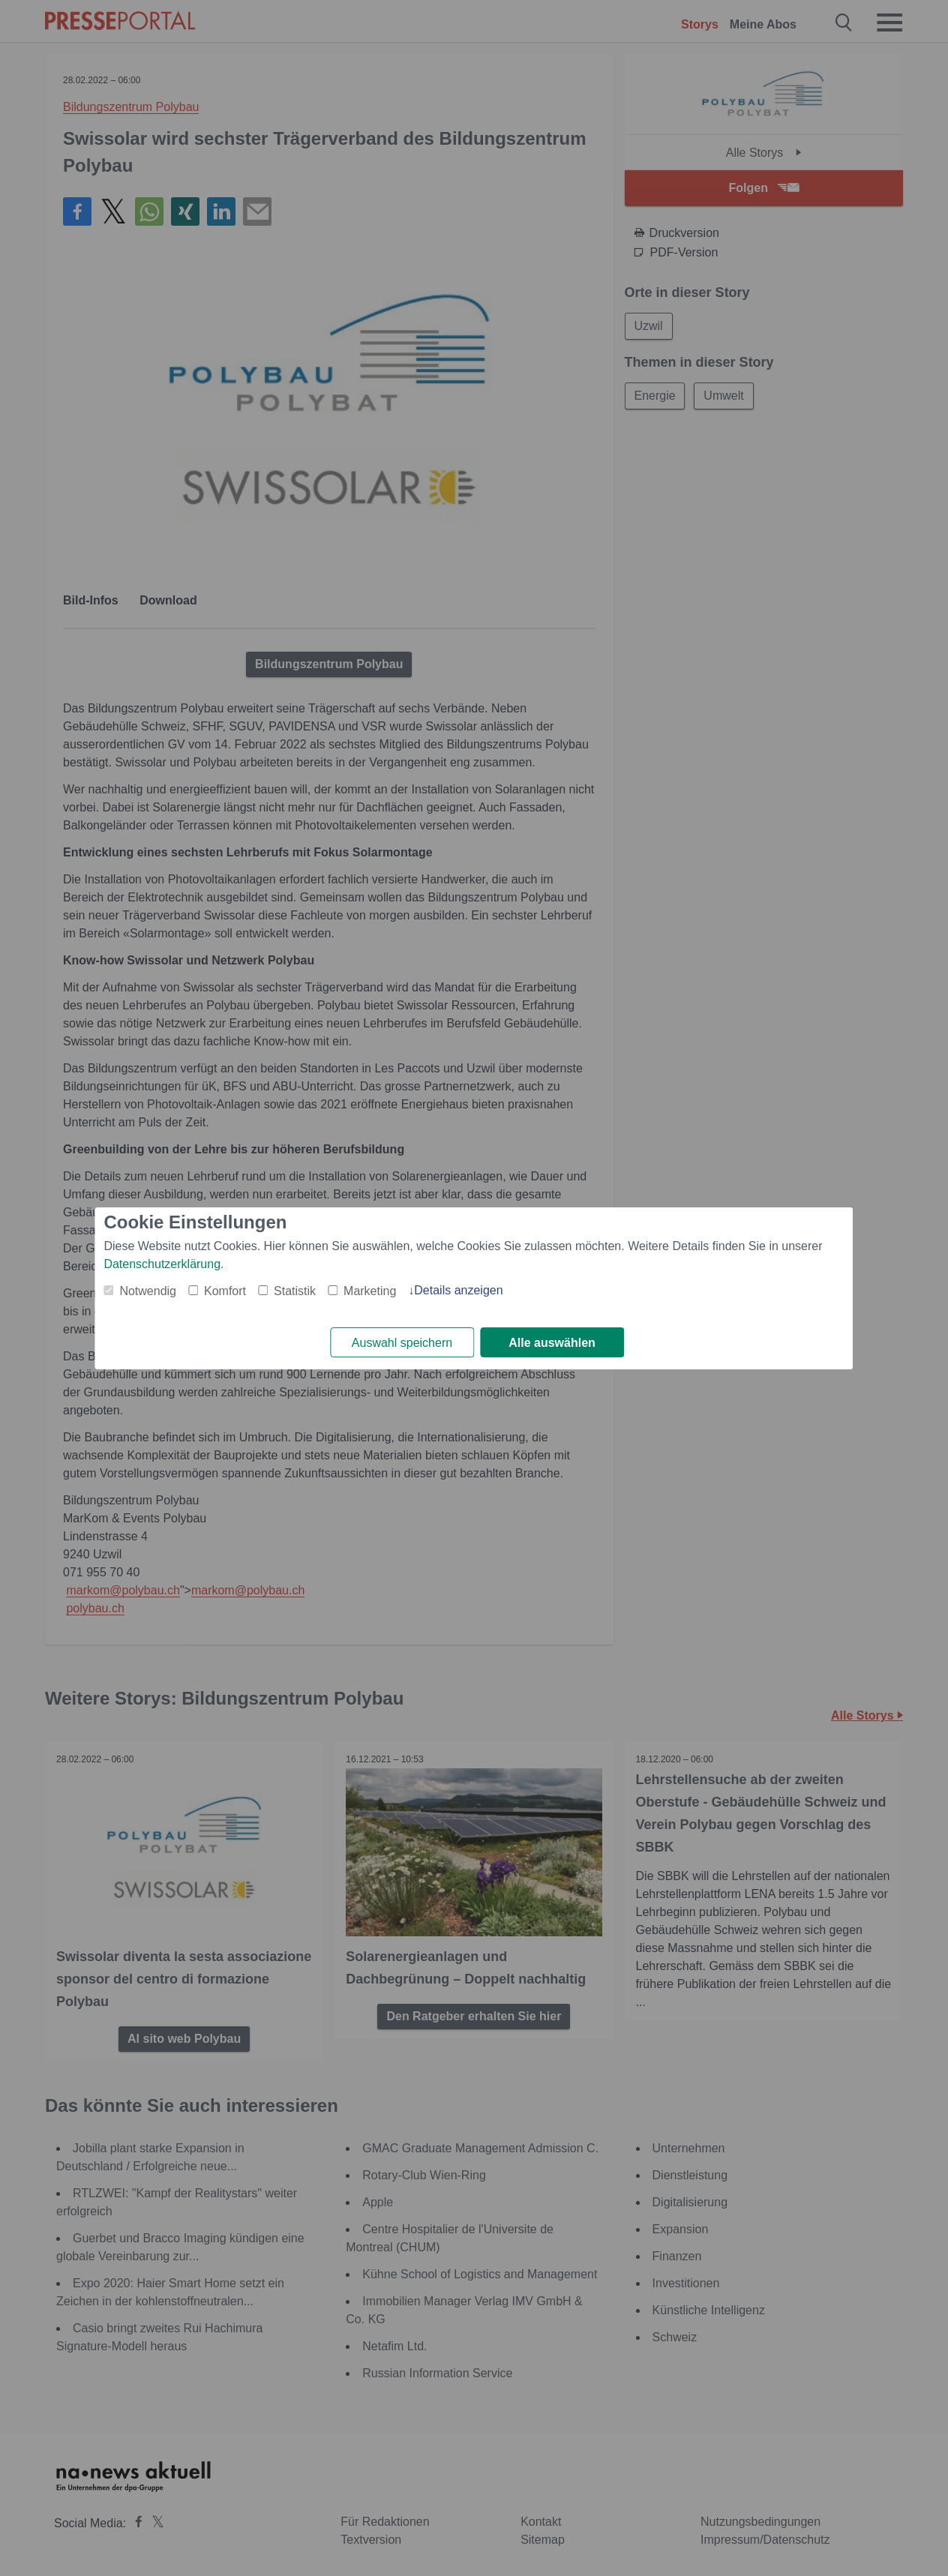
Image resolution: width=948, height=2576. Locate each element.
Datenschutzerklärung (162, 1264)
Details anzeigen (458, 1290)
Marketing (370, 1291)
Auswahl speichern (402, 1342)
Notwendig (147, 1291)
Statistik (295, 1291)
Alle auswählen (552, 1342)
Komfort (225, 1291)
